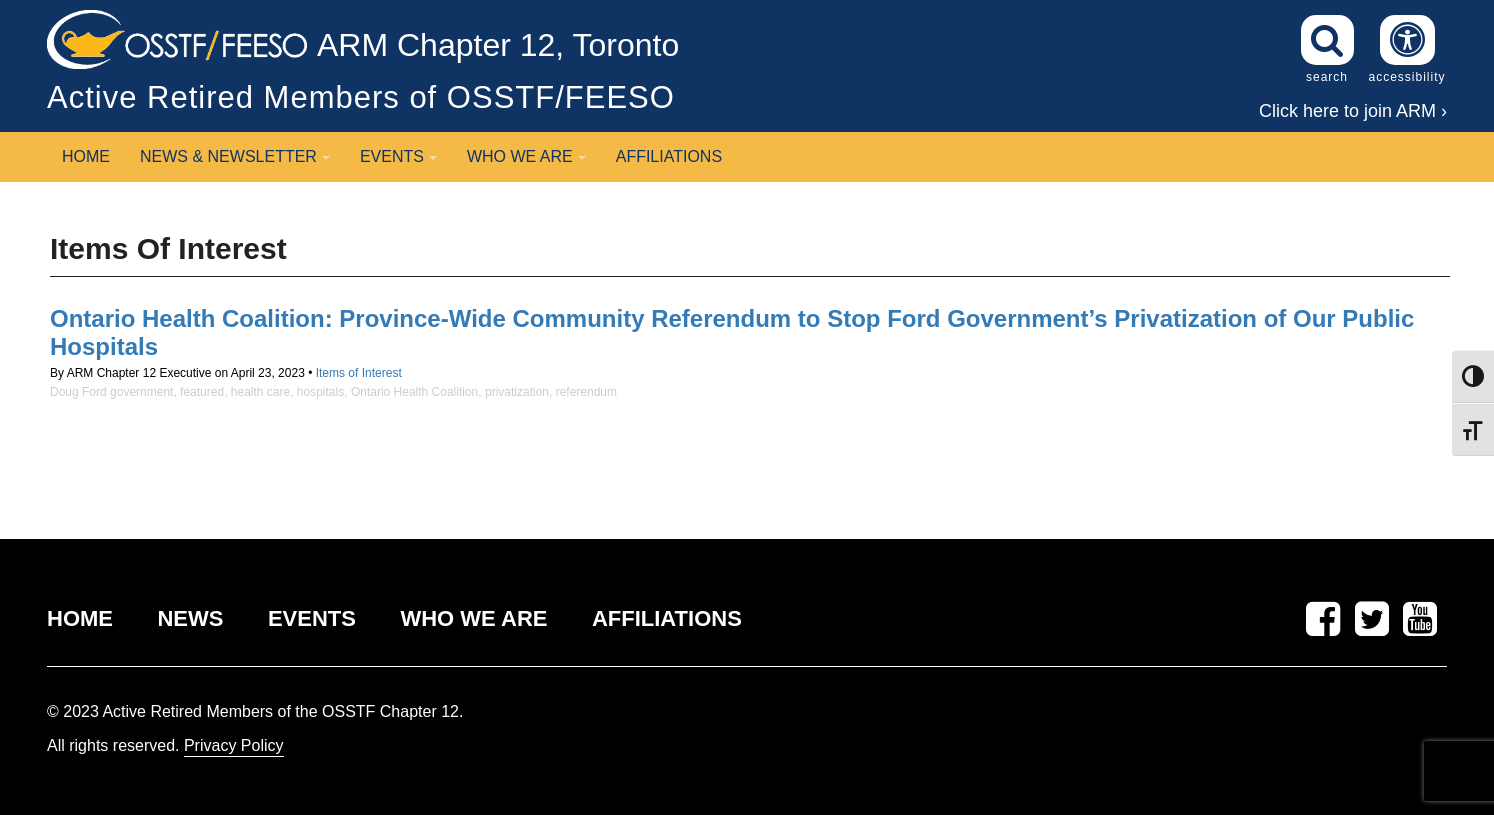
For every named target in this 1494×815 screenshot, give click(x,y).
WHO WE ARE (473, 618)
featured (202, 392)
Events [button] (398, 156)
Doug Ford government (111, 392)
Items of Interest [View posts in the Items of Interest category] (359, 373)
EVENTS (312, 618)
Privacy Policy (234, 745)
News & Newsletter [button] (235, 156)
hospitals (320, 392)
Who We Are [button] (526, 156)
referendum (586, 392)
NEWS (190, 618)
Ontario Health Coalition (414, 392)
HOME (80, 618)
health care (260, 392)
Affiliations (669, 156)
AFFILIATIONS (667, 618)
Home (86, 156)
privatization (517, 392)
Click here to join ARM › (1353, 111)
